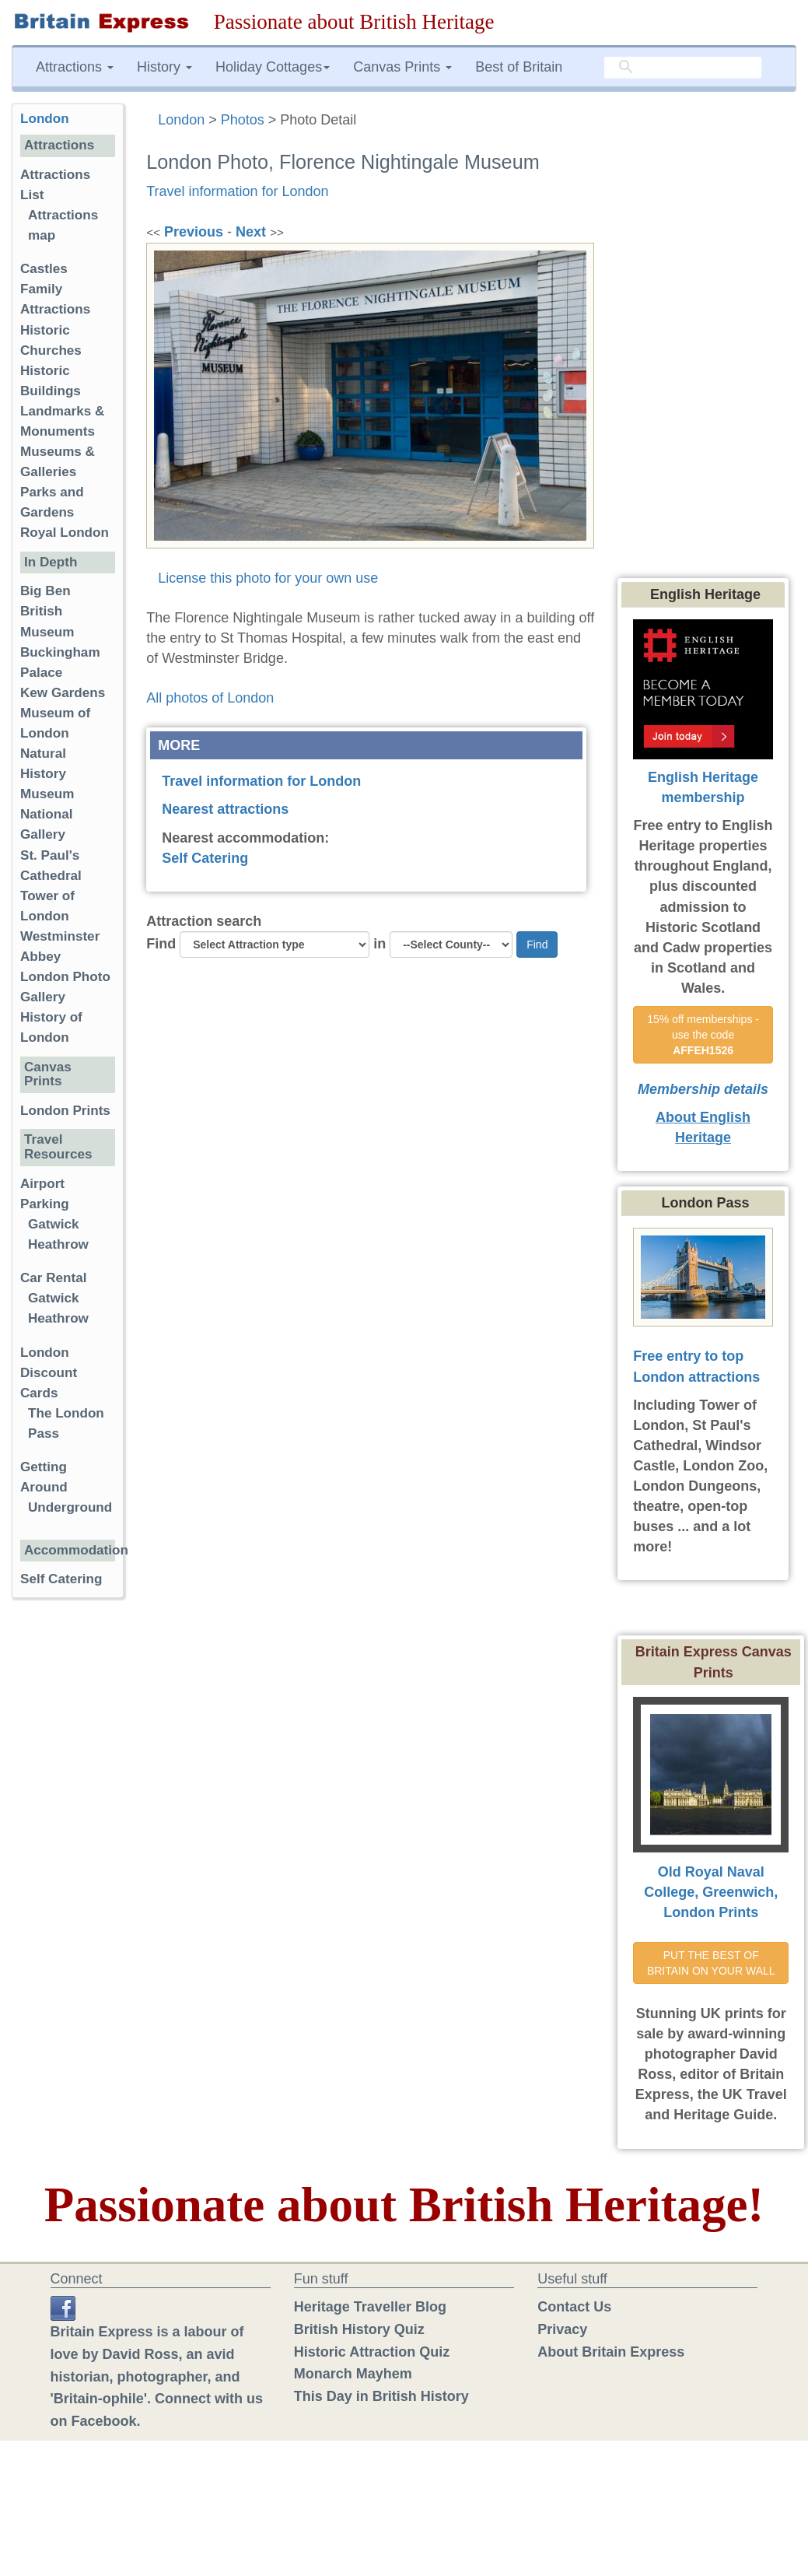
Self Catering (205, 858)
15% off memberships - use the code (704, 1035)
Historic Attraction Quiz (371, 2352)
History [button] (164, 67)
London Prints (65, 1110)
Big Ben (45, 591)
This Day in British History (381, 2396)
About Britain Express (610, 2352)
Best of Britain (518, 67)
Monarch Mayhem (353, 2373)
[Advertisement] (707, 336)
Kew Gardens (62, 692)
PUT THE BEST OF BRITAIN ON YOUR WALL (711, 1963)
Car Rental (53, 1277)
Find (161, 944)
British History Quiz (359, 2329)
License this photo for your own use (268, 578)
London (181, 120)
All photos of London (210, 698)
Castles (44, 268)
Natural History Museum (47, 773)
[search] (682, 67)
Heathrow (58, 1244)
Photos (242, 120)
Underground (70, 1507)
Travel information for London (237, 191)
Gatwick (53, 1224)
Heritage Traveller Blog (370, 2307)
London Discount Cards (48, 1372)
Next (251, 232)
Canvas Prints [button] (402, 67)
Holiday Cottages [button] (272, 67)
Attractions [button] (75, 67)
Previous (193, 232)
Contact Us (574, 2307)
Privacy (562, 2329)
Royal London (64, 532)
